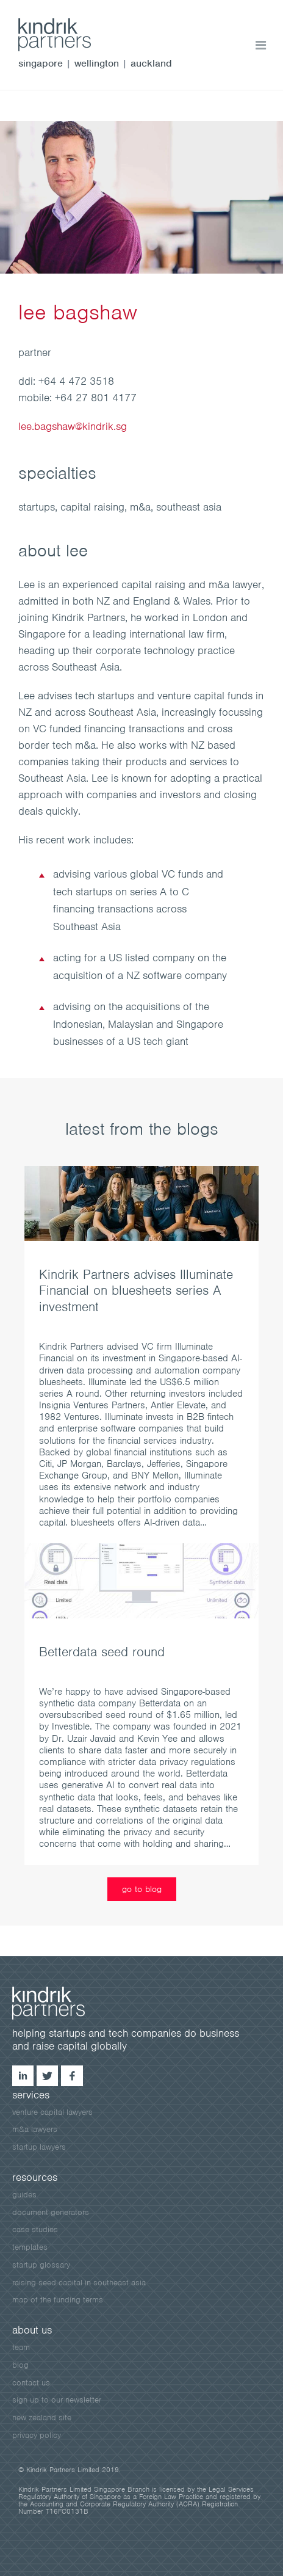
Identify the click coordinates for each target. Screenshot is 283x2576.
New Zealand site (41, 2417)
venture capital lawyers (52, 2112)
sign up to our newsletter (56, 2400)
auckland (151, 63)
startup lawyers (39, 2147)
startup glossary (41, 2265)
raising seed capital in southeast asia (79, 2282)
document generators (50, 2212)
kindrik (61, 2003)
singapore (40, 63)
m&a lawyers (34, 2129)
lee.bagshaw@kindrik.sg (72, 426)
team (21, 2347)
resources (34, 2177)
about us (32, 2330)
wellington (96, 63)
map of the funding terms (57, 2299)
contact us (31, 2383)
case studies (35, 2229)
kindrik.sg (67, 34)
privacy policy (36, 2435)
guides (24, 2194)
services (30, 2094)
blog (20, 2365)
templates (30, 2247)
